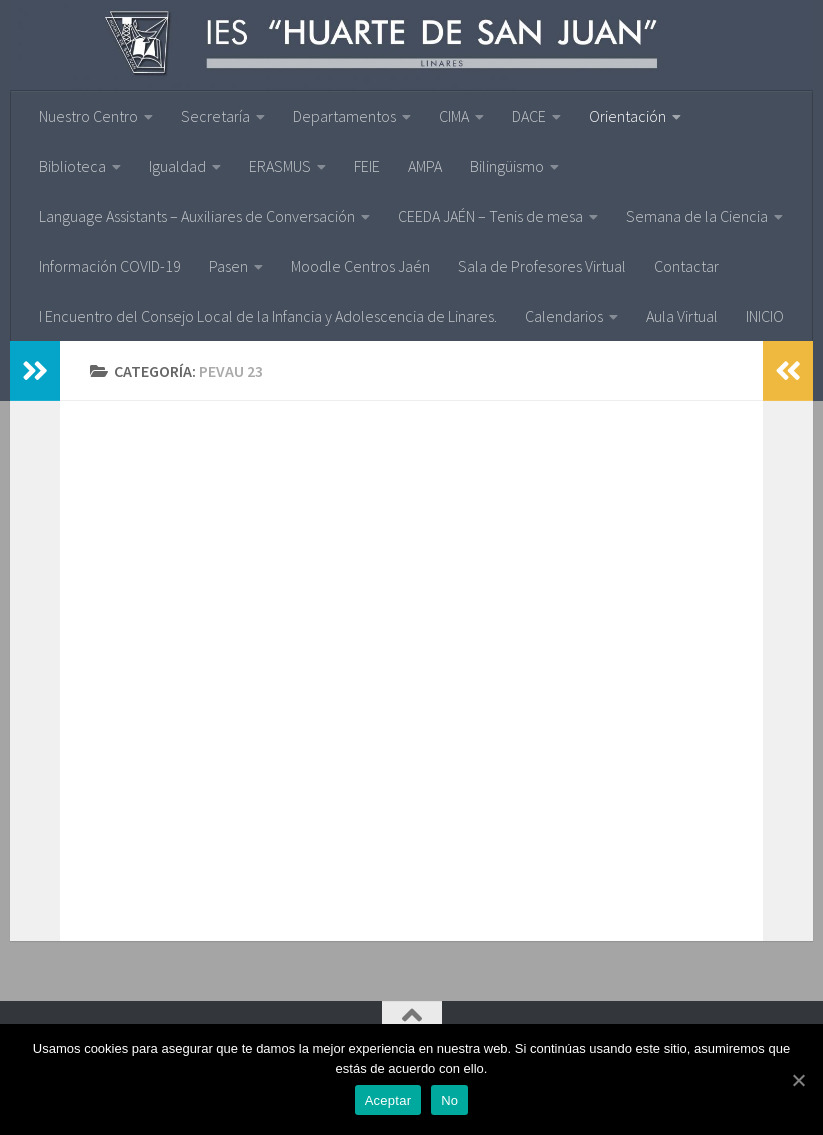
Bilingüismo (507, 166)
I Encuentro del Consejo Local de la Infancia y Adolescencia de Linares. (268, 316)
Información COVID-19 (110, 266)
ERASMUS (280, 166)
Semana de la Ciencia (697, 216)
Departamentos (344, 116)
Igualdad (177, 166)
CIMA (454, 116)
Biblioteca (72, 166)
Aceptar (388, 1100)
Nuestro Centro (88, 116)
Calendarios (564, 316)
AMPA (425, 166)
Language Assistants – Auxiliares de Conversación (197, 216)
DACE (529, 116)
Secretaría (215, 116)
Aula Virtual (682, 316)
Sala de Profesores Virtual (542, 266)
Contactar (686, 266)
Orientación (627, 116)
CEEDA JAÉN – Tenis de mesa (490, 216)
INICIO (765, 316)
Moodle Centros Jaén (360, 266)
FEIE (367, 166)
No (449, 1100)
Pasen (228, 266)
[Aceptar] (798, 1080)
